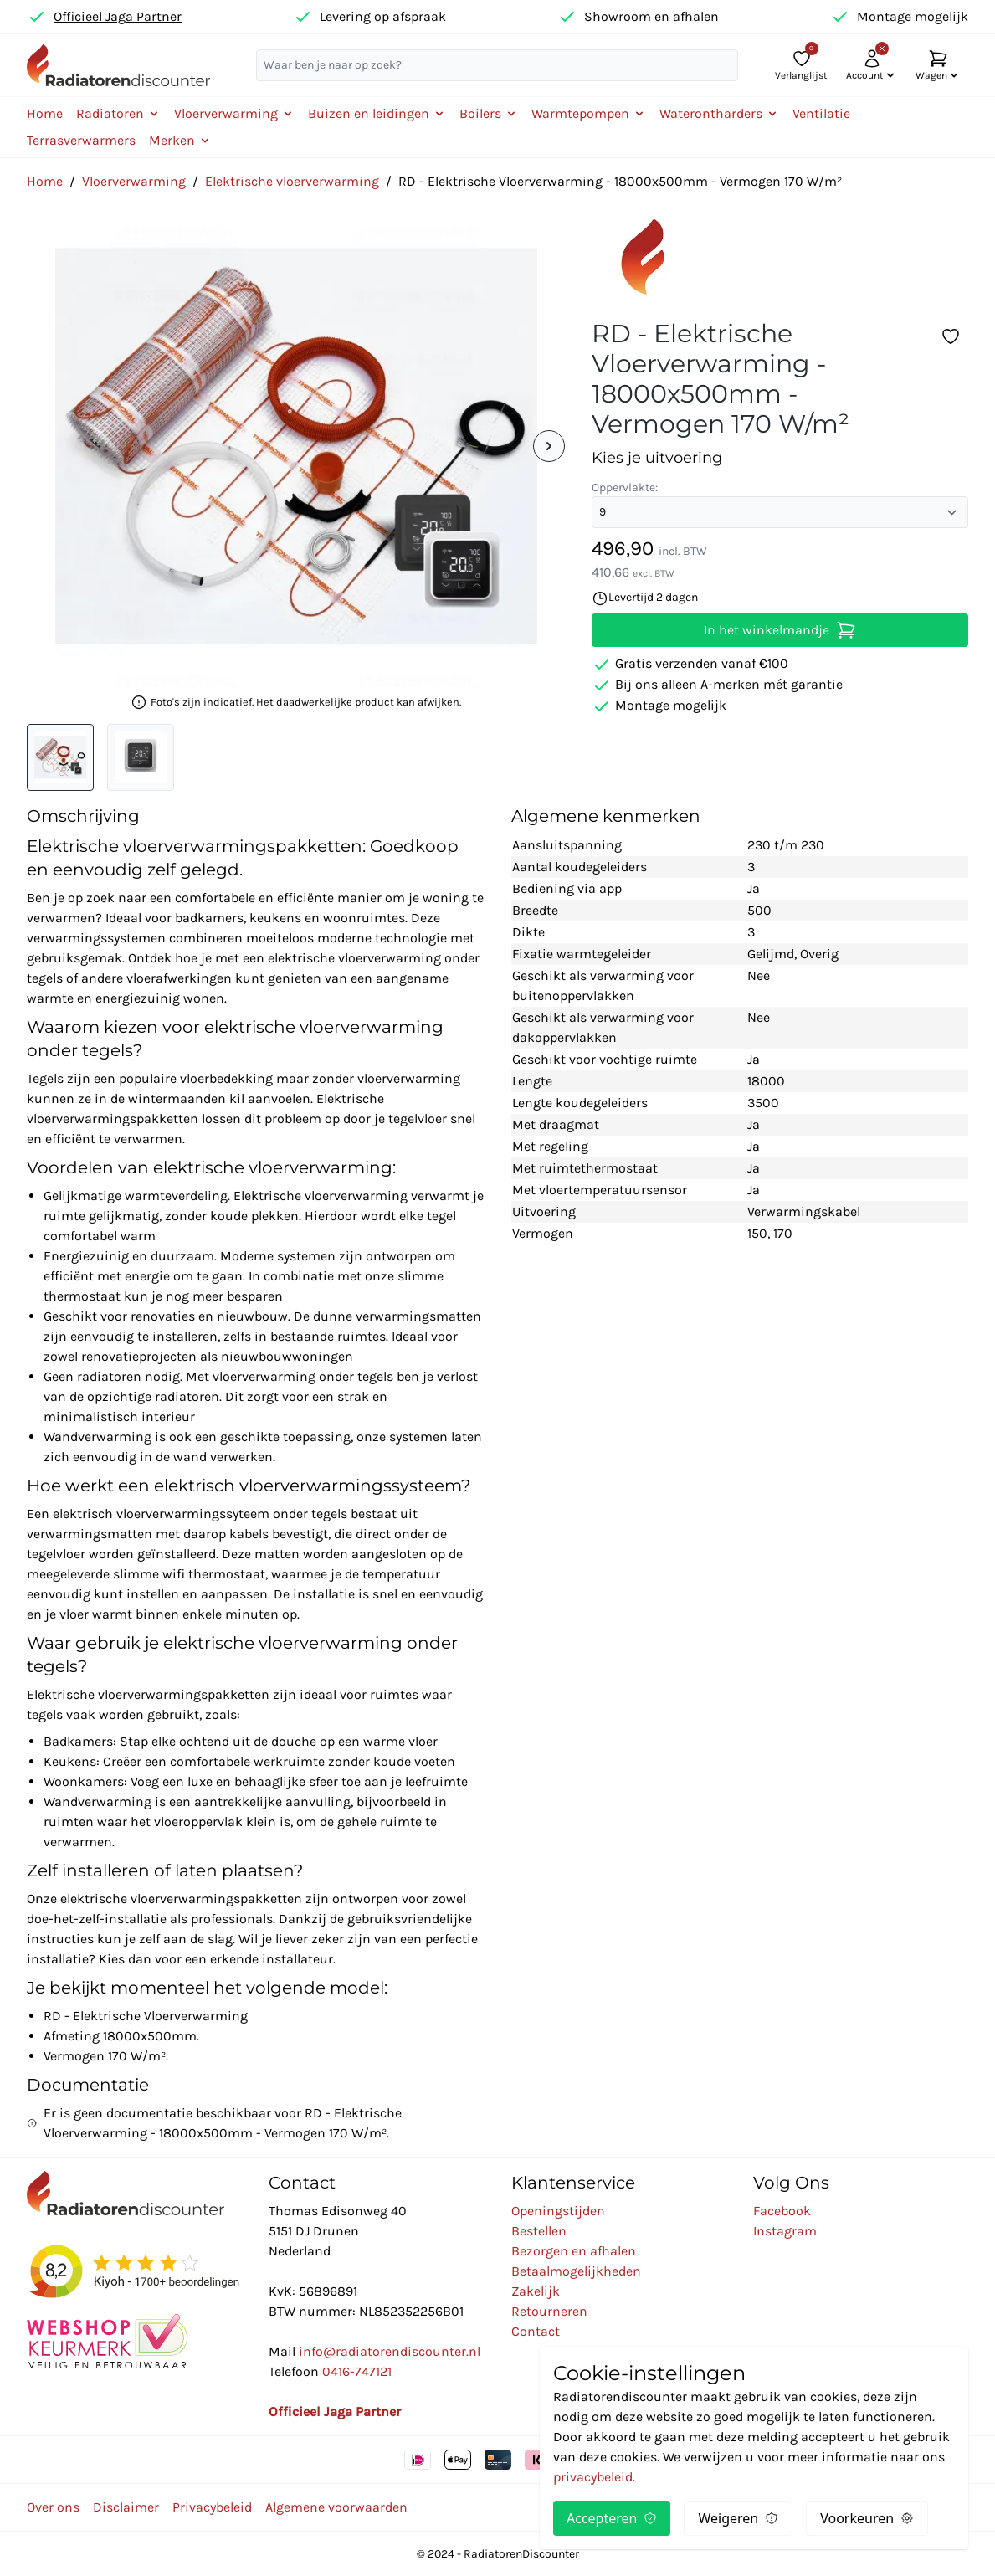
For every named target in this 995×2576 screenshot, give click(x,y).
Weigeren (738, 2518)
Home (45, 113)
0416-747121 (357, 2371)
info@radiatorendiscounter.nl (389, 2351)
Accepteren (612, 2518)
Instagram (785, 2231)
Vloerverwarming (134, 181)
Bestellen (539, 2231)
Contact (535, 2331)
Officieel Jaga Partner (118, 16)
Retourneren (549, 2311)
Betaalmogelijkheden (576, 2271)
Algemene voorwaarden (336, 2507)
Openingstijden (558, 2211)
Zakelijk (535, 2291)
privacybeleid (593, 2477)
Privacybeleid (212, 2507)
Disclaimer (126, 2507)
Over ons (53, 2507)
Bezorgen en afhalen (573, 2251)
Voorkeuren (867, 2518)
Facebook (782, 2211)
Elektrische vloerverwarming (292, 181)
